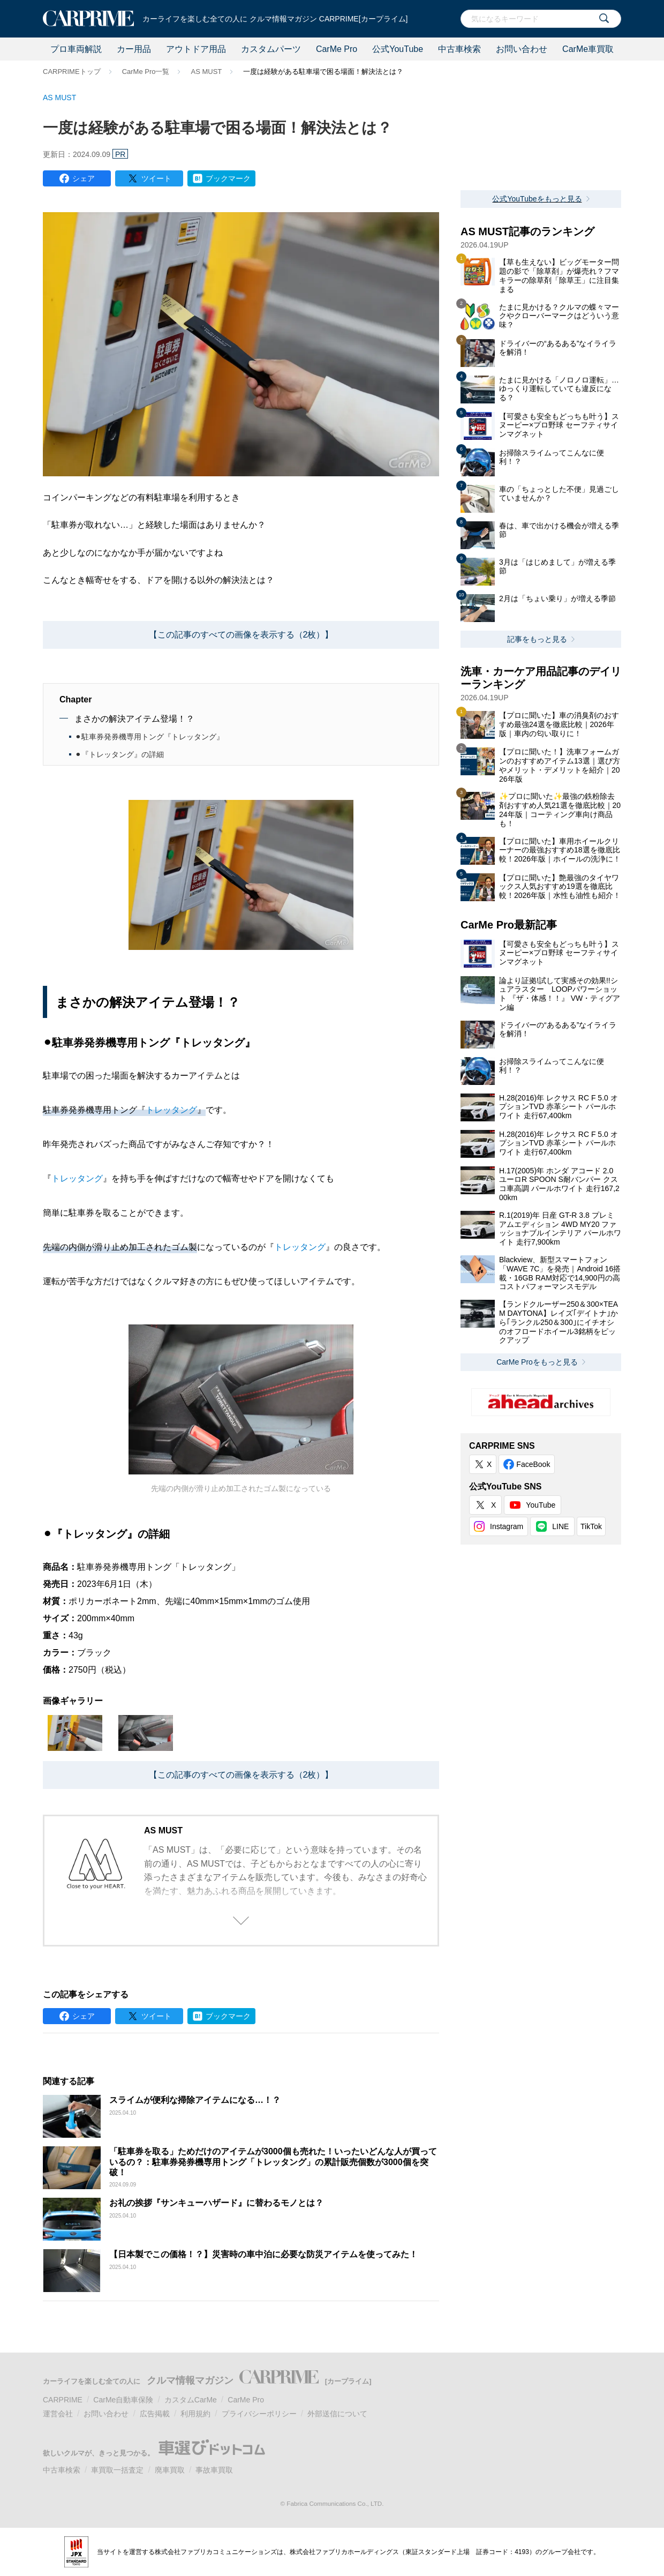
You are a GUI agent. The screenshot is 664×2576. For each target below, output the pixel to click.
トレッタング (171, 1109)
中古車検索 (459, 49)
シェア (83, 178)
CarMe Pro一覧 (146, 72)
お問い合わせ (521, 49)
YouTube (540, 1505)
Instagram (506, 1526)
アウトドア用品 (196, 49)
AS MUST (206, 72)
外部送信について (337, 2413)
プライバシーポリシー (259, 2413)
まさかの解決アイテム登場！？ (134, 718)
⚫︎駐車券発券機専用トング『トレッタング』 (149, 736)
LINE (560, 1526)
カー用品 (134, 49)
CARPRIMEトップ (72, 72)
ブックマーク (228, 178)
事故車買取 (214, 2470)
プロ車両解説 (76, 49)
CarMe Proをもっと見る (537, 1362)
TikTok (591, 1526)
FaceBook (533, 1464)
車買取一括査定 (117, 2470)
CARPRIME (62, 2399)
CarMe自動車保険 (123, 2399)
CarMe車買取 (588, 49)
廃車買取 (170, 2470)
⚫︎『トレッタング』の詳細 (119, 754)
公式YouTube (397, 49)
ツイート (156, 178)
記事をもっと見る (537, 639)
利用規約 (195, 2413)
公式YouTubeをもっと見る (537, 198)
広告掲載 (155, 2413)
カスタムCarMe (190, 2399)
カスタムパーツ (271, 49)
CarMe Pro (336, 49)
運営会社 (58, 2413)
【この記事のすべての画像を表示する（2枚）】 (241, 634)
